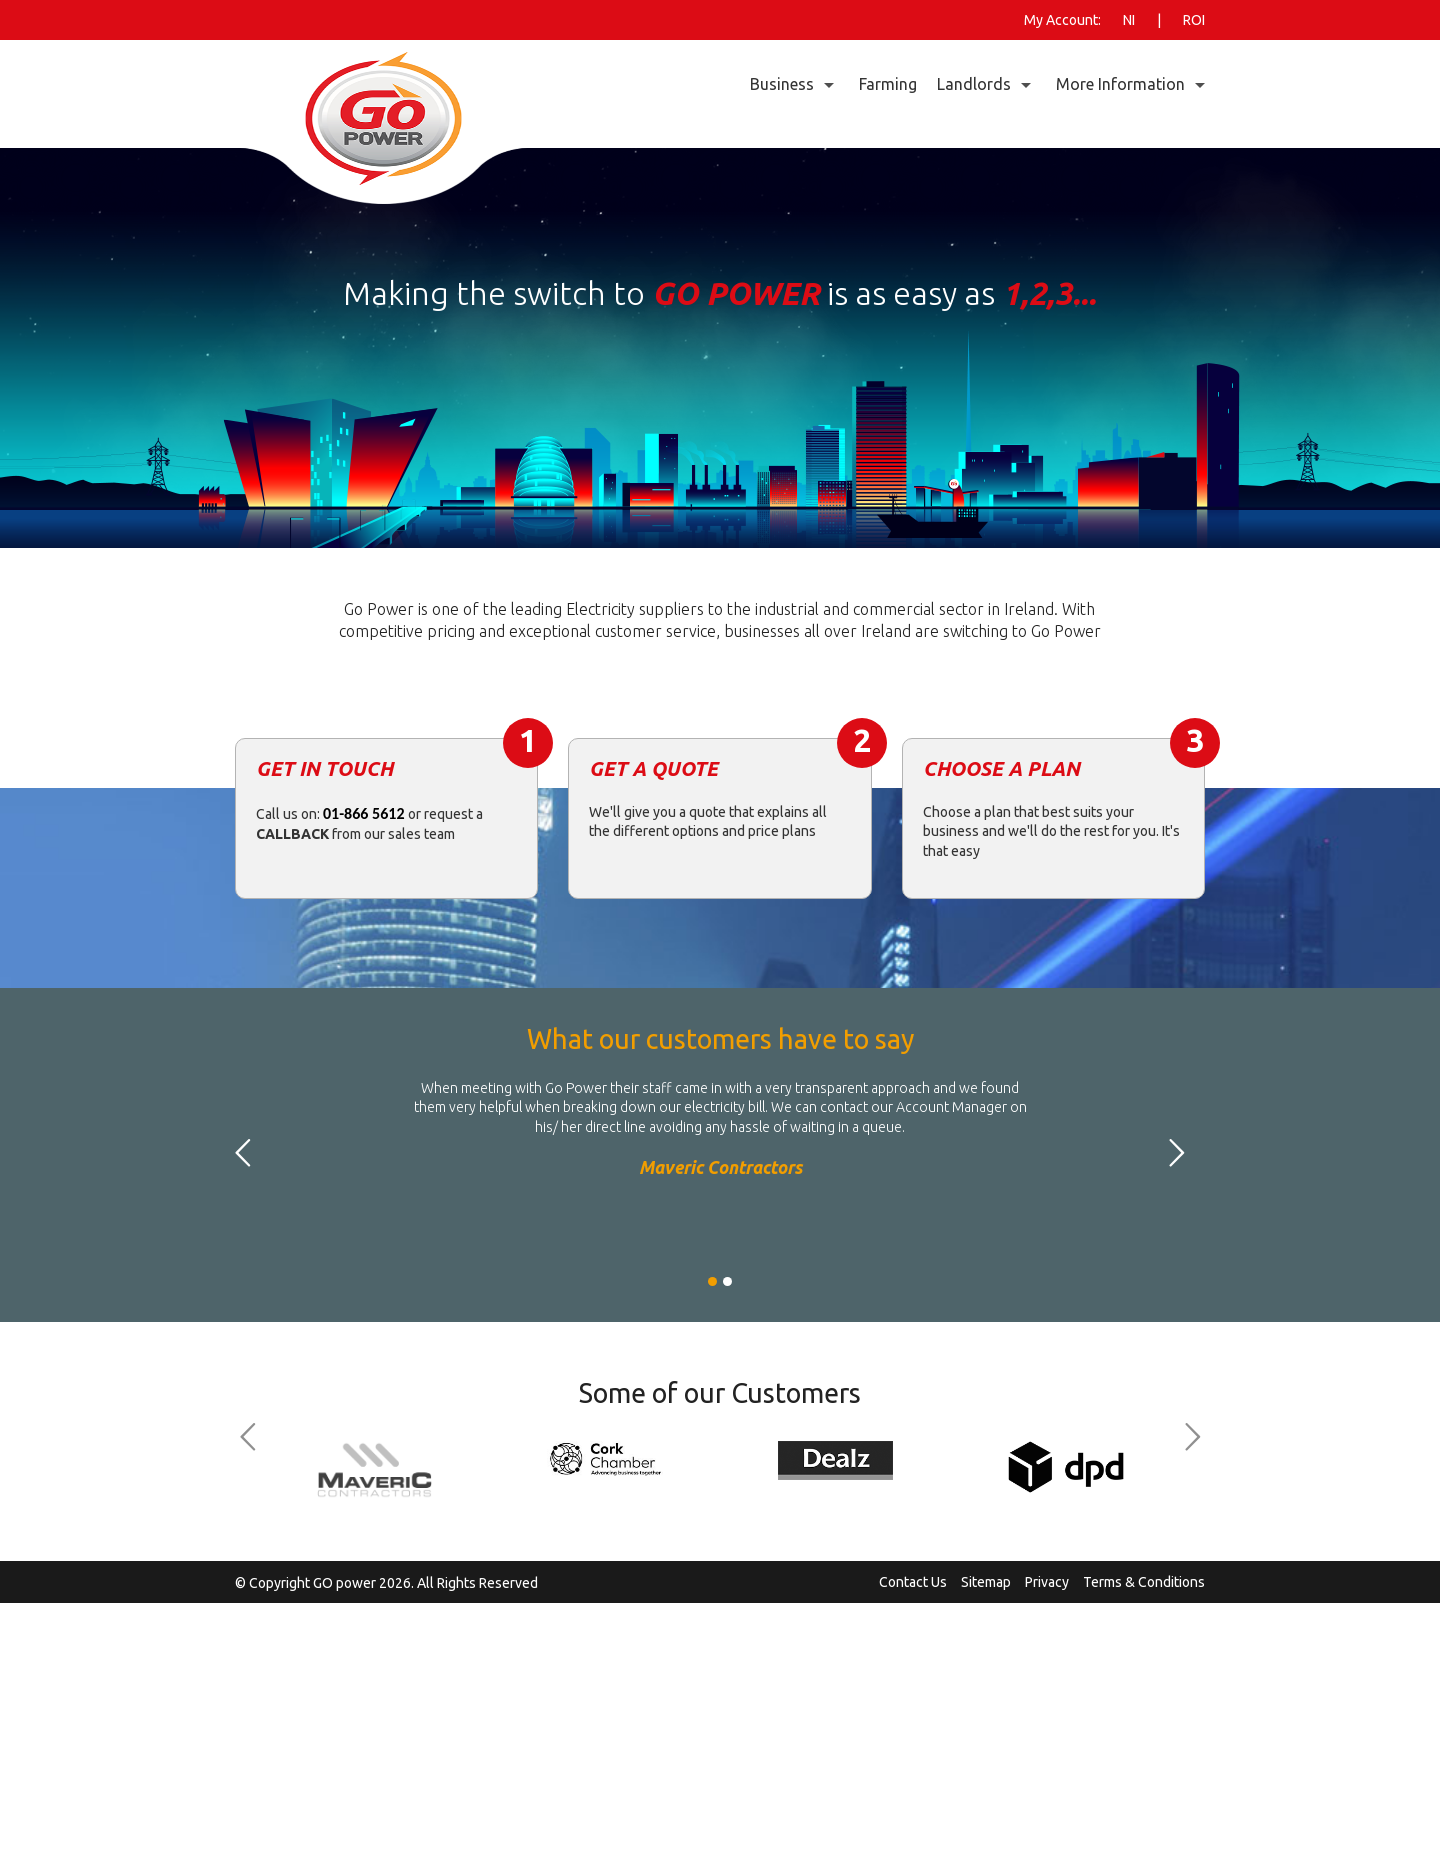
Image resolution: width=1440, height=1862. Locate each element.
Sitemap (986, 1582)
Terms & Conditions (1144, 1582)
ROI (1194, 20)
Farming (888, 84)
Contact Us (913, 1582)
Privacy (1047, 1582)
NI (1129, 20)
